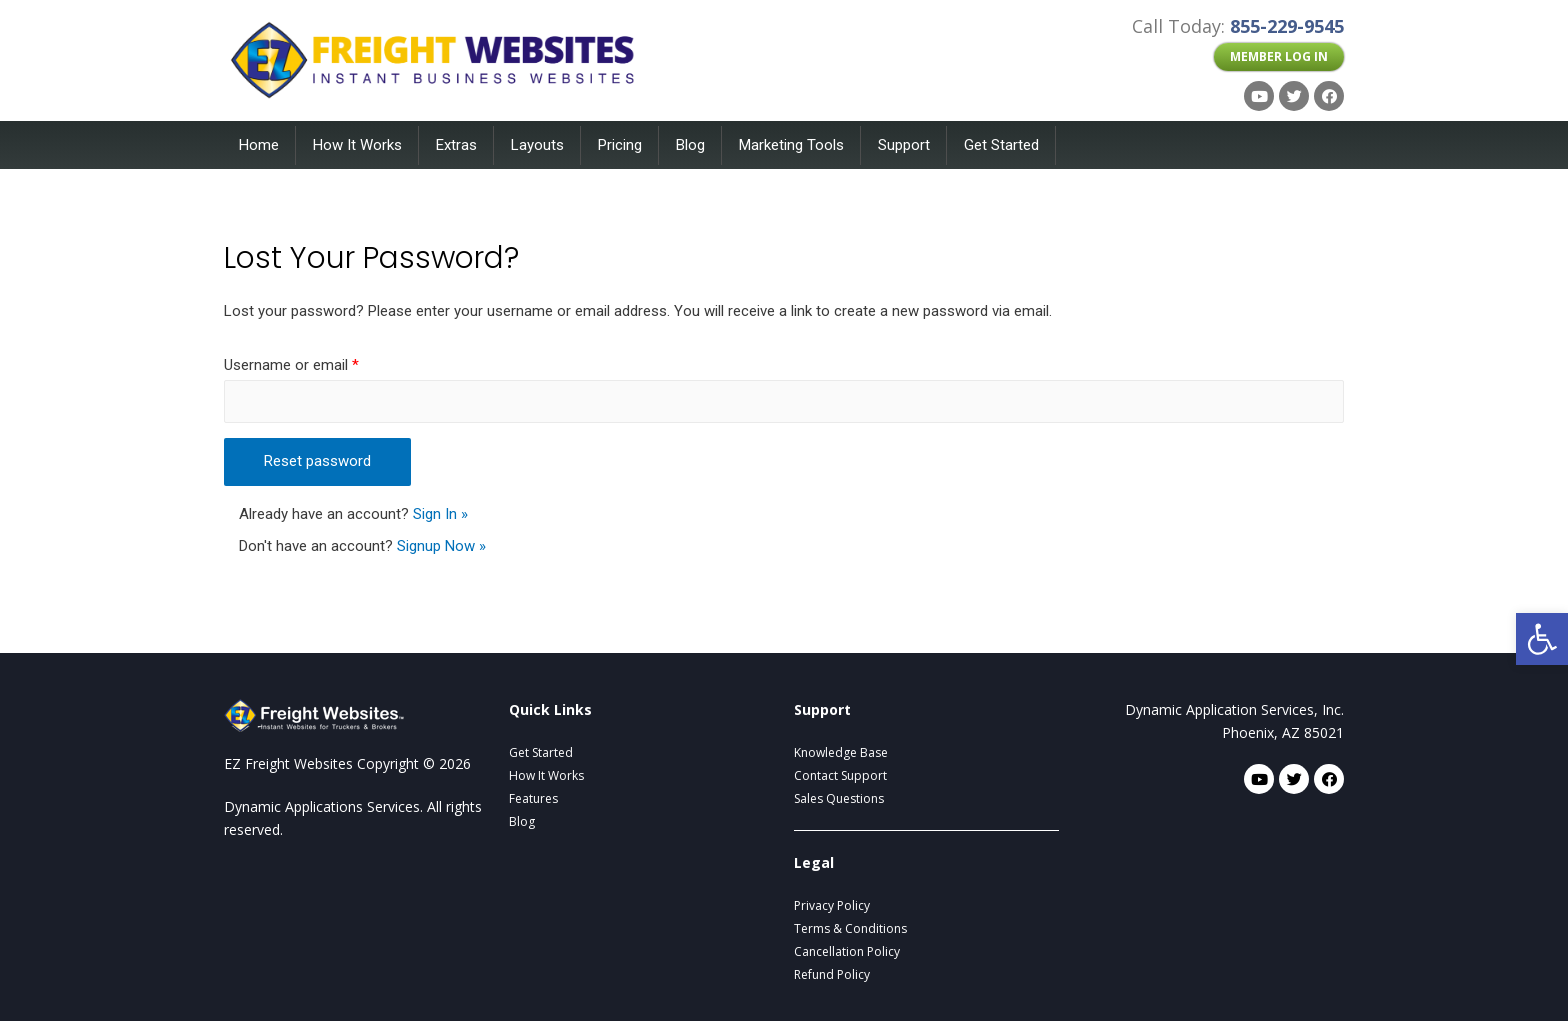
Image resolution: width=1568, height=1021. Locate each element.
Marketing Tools (791, 145)
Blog (690, 145)
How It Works (357, 145)
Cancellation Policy (847, 951)
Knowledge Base (841, 752)
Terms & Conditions (850, 928)
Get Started (1001, 145)
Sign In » (440, 514)
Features (533, 798)
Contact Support (840, 775)
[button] (1279, 57)
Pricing (620, 145)
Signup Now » (441, 546)
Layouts (537, 145)
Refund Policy (832, 974)
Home (259, 145)
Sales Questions (839, 798)
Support (904, 145)
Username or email (291, 365)
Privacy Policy (832, 905)
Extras (456, 145)
